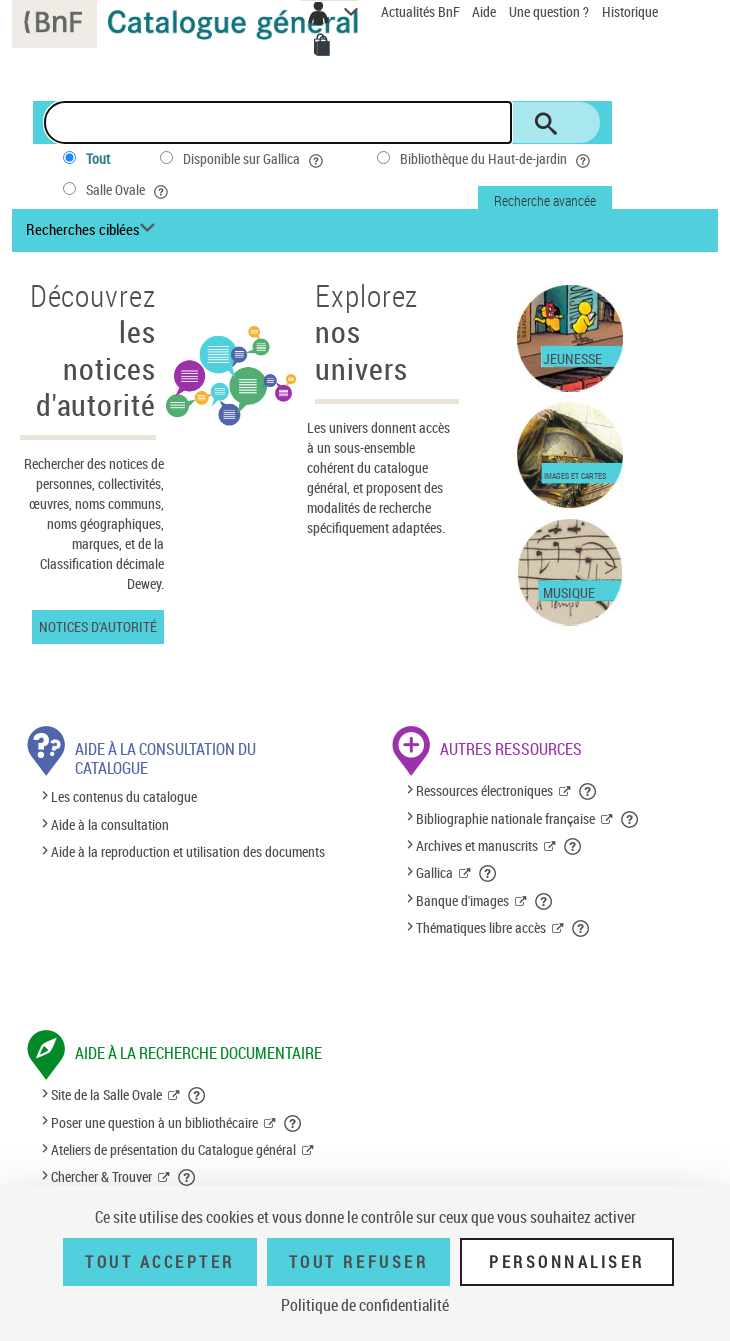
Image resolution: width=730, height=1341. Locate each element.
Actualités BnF (422, 11)
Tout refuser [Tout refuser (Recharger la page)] (358, 1262)
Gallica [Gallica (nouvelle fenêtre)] (434, 872)
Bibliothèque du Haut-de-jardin (497, 159)
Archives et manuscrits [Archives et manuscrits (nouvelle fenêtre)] (477, 845)
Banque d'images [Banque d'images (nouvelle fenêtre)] (462, 900)
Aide (485, 11)
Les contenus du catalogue (124, 797)
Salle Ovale (129, 190)
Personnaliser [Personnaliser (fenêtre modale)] (567, 1262)
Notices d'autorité (98, 626)
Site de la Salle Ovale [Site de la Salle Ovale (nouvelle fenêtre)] (106, 1094)
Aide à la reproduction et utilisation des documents (188, 851)
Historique (630, 11)
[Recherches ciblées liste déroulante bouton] (93, 230)
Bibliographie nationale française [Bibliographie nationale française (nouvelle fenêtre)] (505, 818)
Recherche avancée (545, 200)
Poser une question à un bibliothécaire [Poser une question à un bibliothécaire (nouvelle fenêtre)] (154, 1122)
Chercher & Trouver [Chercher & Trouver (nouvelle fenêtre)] (101, 1176)
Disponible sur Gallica (255, 159)
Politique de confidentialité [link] (365, 1305)
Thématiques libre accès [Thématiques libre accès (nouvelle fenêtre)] (481, 927)
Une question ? (549, 11)
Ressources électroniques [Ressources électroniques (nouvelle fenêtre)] (484, 790)
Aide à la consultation (110, 824)
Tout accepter (160, 1262)
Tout (98, 158)
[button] (588, 791)
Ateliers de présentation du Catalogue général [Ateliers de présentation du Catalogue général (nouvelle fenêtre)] (173, 1149)
